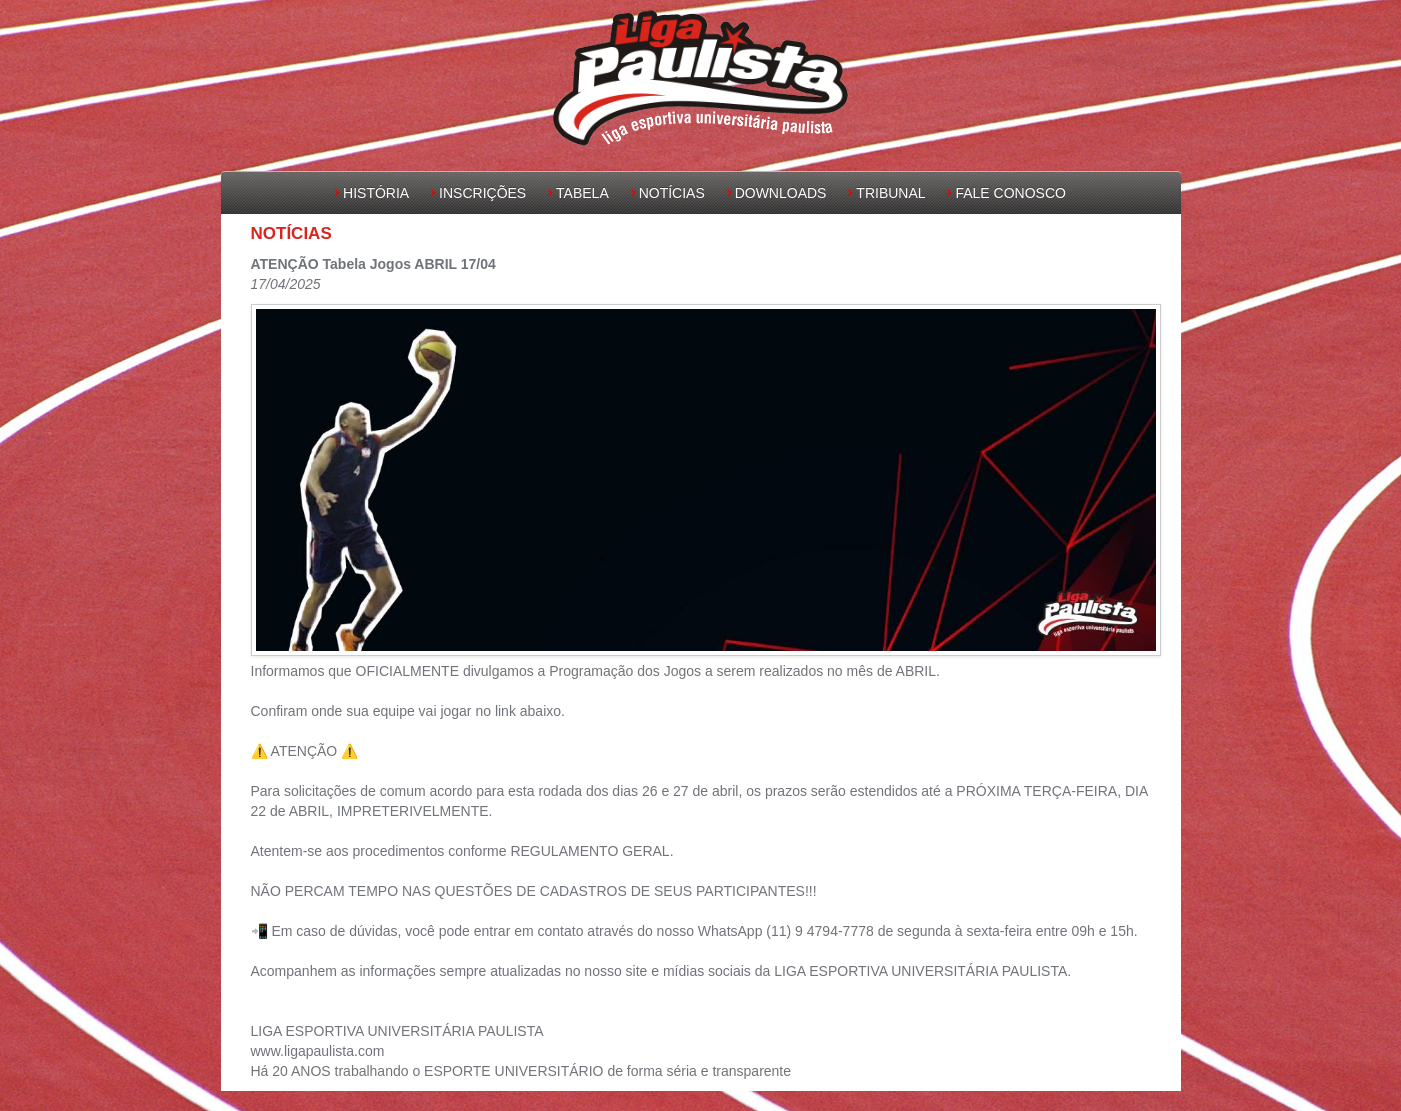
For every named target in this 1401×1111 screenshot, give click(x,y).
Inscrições (482, 193)
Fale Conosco (1010, 193)
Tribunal (890, 193)
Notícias (672, 193)
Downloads (781, 193)
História (376, 193)
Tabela (582, 193)
